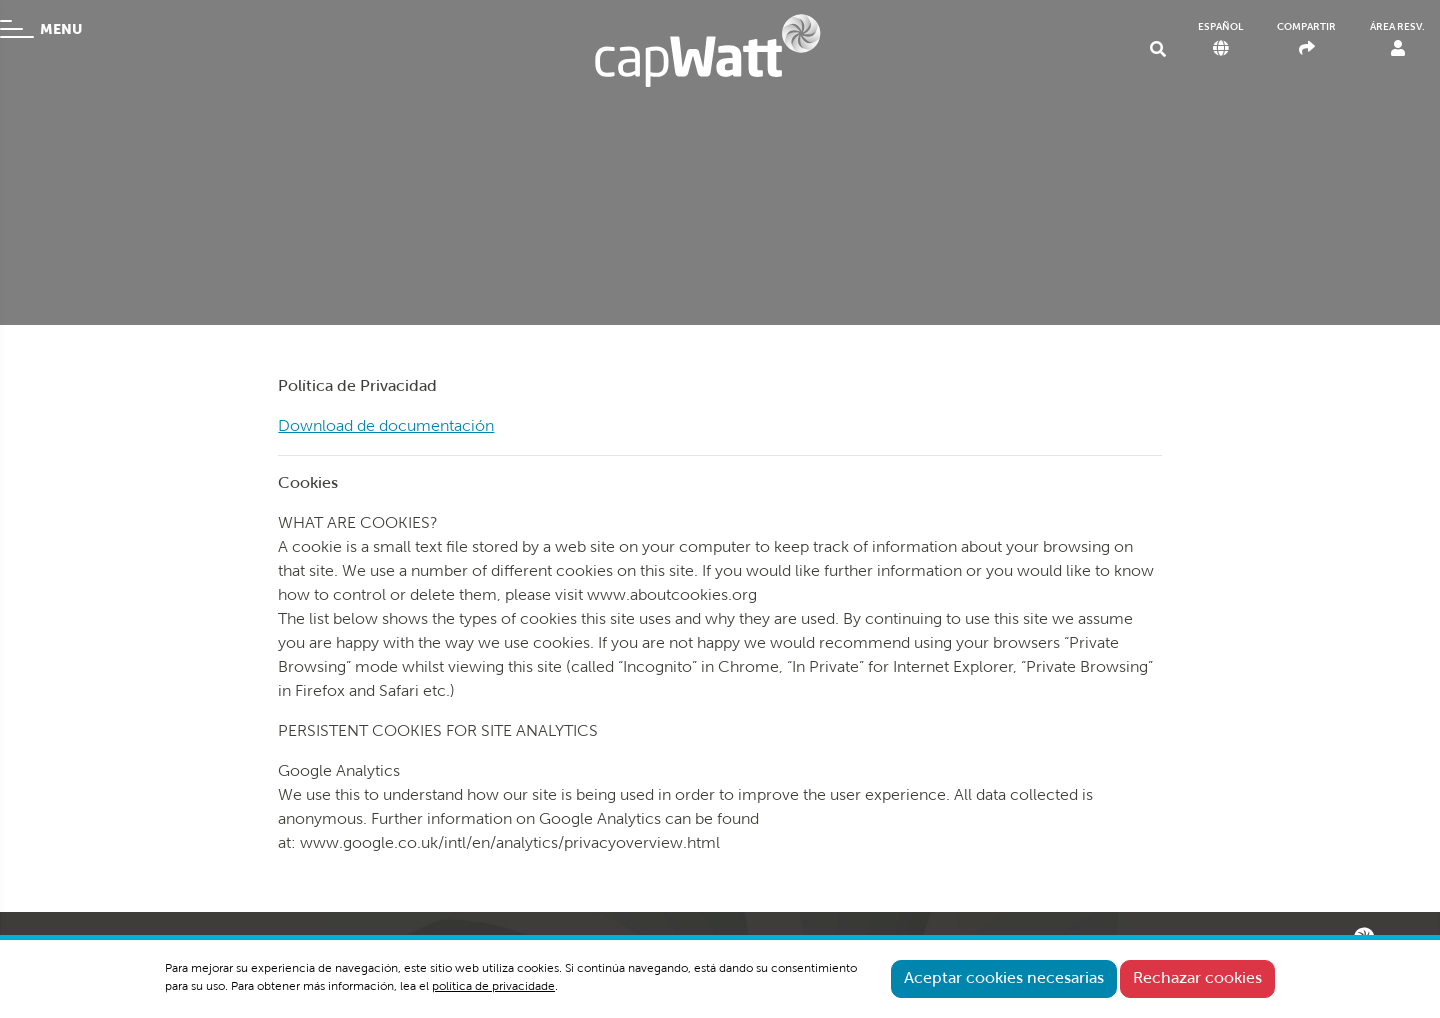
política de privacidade (493, 987)
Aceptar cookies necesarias (1004, 979)
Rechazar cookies (1197, 979)
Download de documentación (386, 427)
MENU (41, 29)
